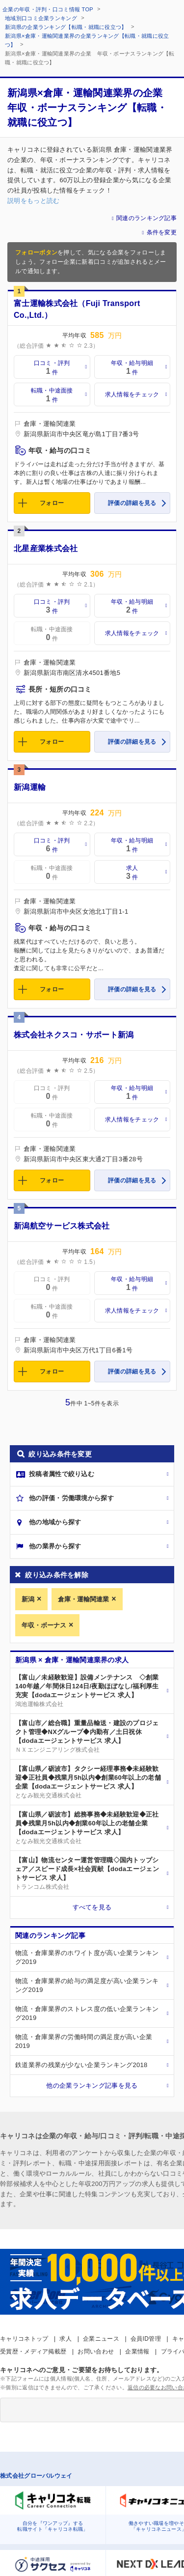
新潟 (28, 1599)
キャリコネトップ (24, 2338)
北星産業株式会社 (46, 548)
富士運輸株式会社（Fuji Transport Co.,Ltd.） (77, 309)
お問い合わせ (96, 2351)
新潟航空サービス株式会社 (62, 1226)
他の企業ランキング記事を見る (91, 2085)
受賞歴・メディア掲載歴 (33, 2351)
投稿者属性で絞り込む (61, 1474)
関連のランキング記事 (146, 218)
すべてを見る (92, 1907)
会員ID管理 (146, 2338)
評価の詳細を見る (132, 503)
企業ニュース (101, 2338)
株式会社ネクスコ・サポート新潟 (74, 1035)
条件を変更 (162, 232)
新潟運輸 (30, 787)
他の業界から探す (55, 1546)
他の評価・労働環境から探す (71, 1498)
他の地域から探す (55, 1522)
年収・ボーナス (44, 1625)
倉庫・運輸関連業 (83, 1599)
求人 (65, 2338)
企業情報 (137, 2351)
